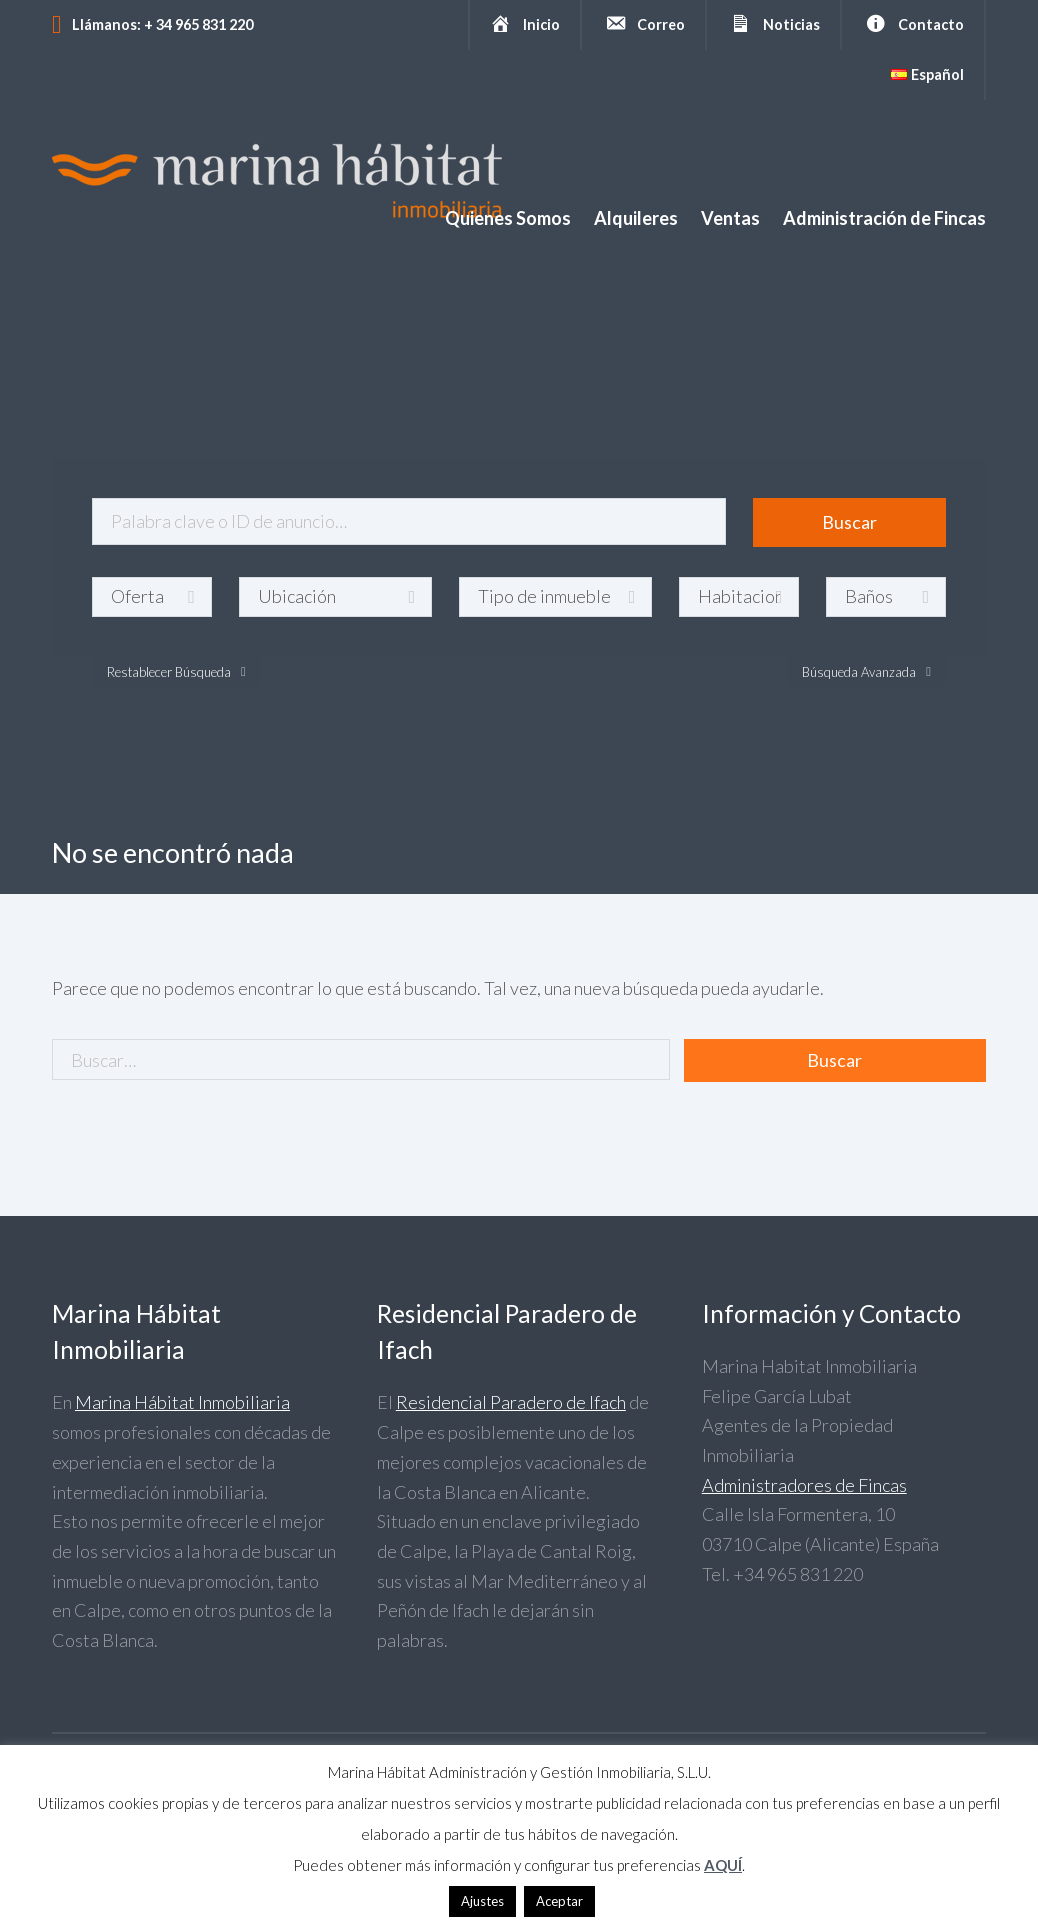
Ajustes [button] (482, 1901)
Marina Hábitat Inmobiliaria (182, 1402)
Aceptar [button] (559, 1901)
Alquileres (636, 218)
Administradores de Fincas (804, 1485)
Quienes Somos (508, 218)
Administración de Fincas (884, 218)
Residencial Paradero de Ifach (511, 1402)
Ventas (730, 218)
